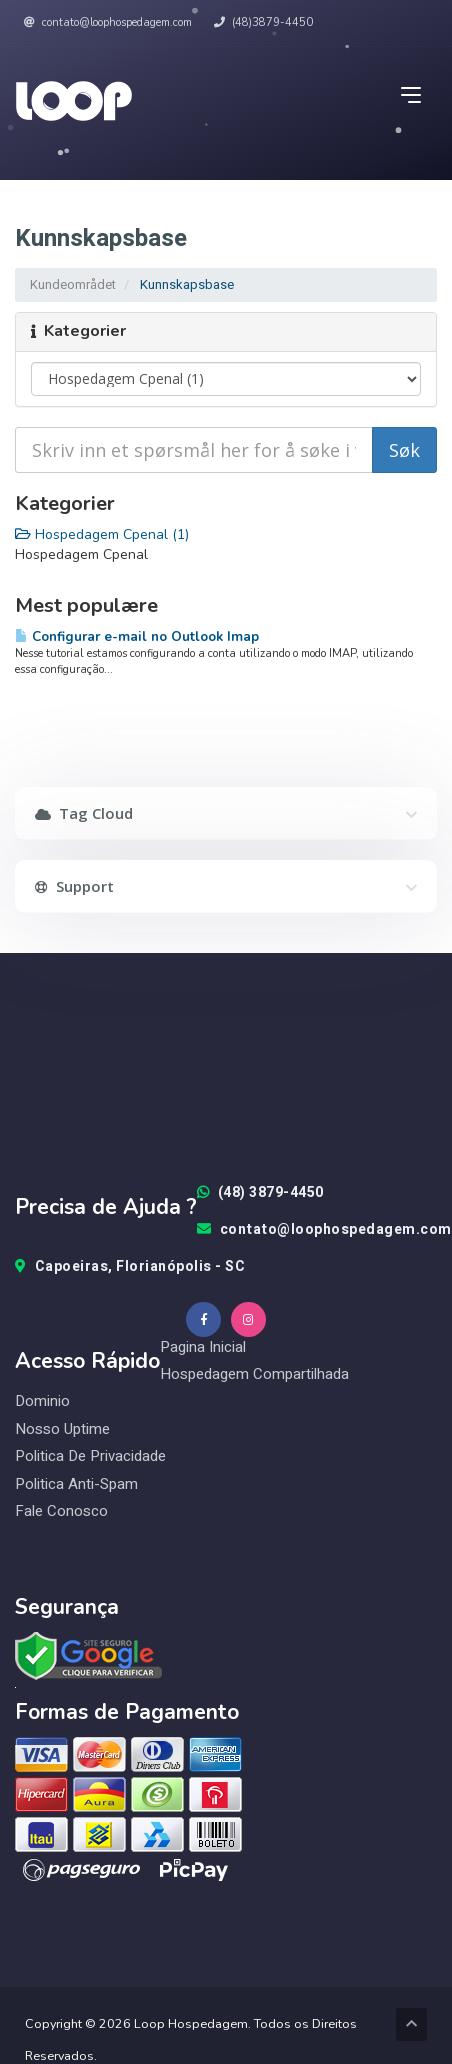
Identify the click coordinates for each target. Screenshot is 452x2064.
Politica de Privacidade (90, 1456)
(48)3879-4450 (263, 22)
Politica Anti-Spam (76, 1484)
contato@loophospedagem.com (108, 22)
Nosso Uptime (62, 1429)
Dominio (42, 1401)
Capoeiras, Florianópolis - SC (130, 1267)
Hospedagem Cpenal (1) (102, 534)
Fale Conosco (61, 1511)
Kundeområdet (73, 284)
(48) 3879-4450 (260, 1193)
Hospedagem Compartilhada (254, 1374)
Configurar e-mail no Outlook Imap (137, 636)
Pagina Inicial (203, 1347)
